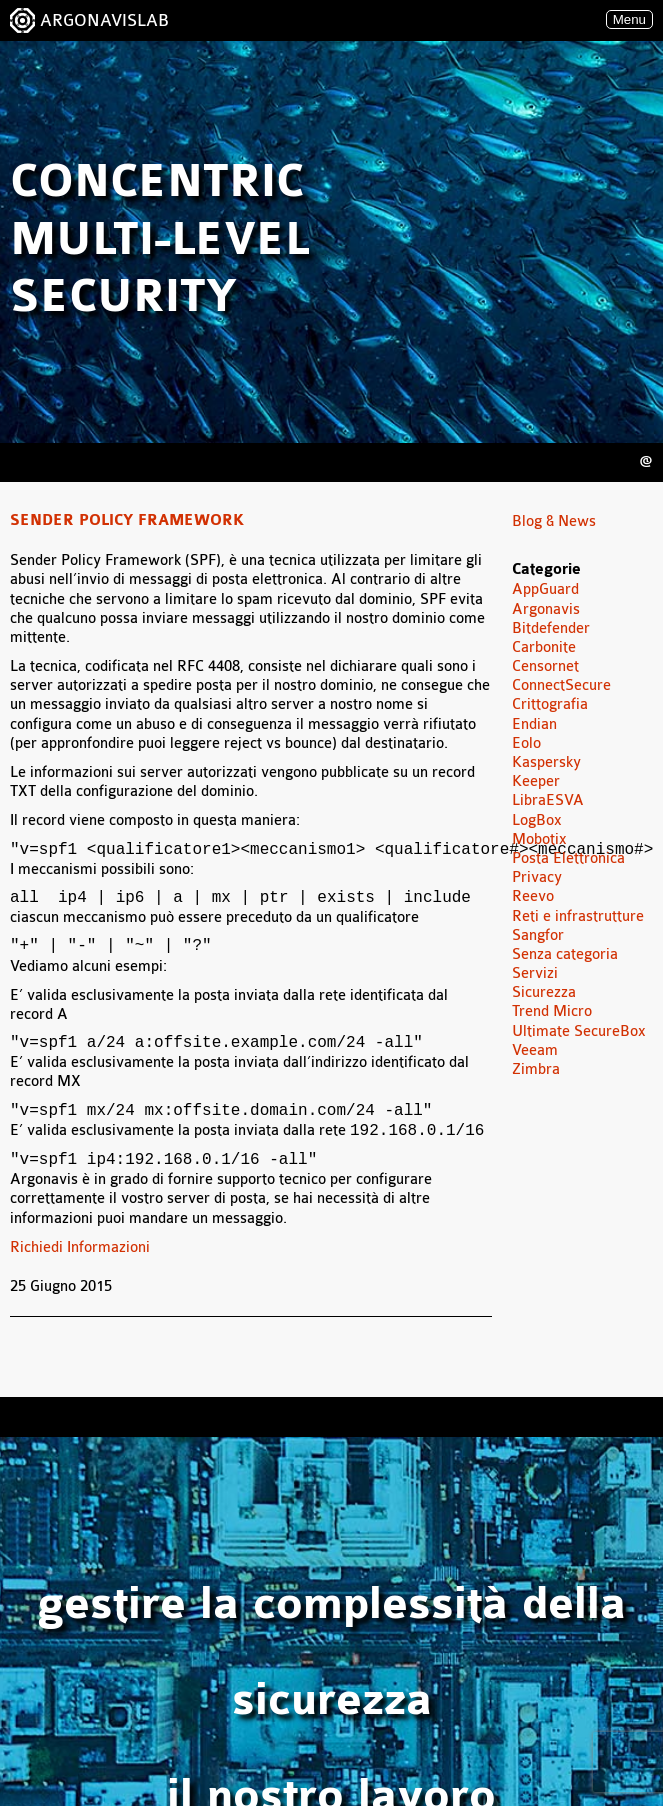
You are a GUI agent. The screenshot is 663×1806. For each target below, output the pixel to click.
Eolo (526, 743)
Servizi (535, 973)
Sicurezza (544, 992)
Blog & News (554, 521)
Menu (629, 19)
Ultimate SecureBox (579, 1031)
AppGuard (545, 589)
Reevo (533, 896)
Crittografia (550, 704)
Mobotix (539, 839)
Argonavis (546, 609)
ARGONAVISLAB (104, 20)
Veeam (535, 1050)
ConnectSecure (561, 685)
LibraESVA (548, 800)
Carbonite (544, 647)
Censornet (545, 666)
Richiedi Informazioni (80, 1247)
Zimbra (536, 1069)
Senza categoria (565, 954)
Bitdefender (551, 628)
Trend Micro (552, 1011)
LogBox (537, 820)
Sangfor (538, 935)
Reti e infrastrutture (578, 916)
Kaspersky (546, 762)
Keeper (536, 781)
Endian (534, 724)
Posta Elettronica (568, 858)
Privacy (537, 877)
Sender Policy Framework (127, 521)
